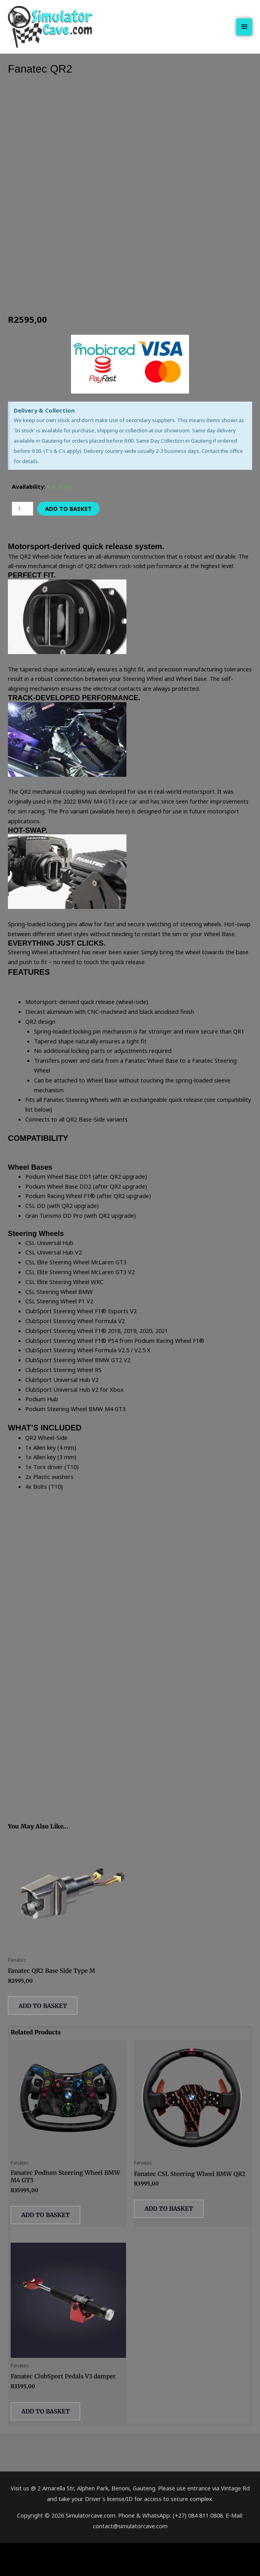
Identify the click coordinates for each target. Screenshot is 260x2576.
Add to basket (67, 531)
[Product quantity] (22, 531)
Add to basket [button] (47, 2029)
